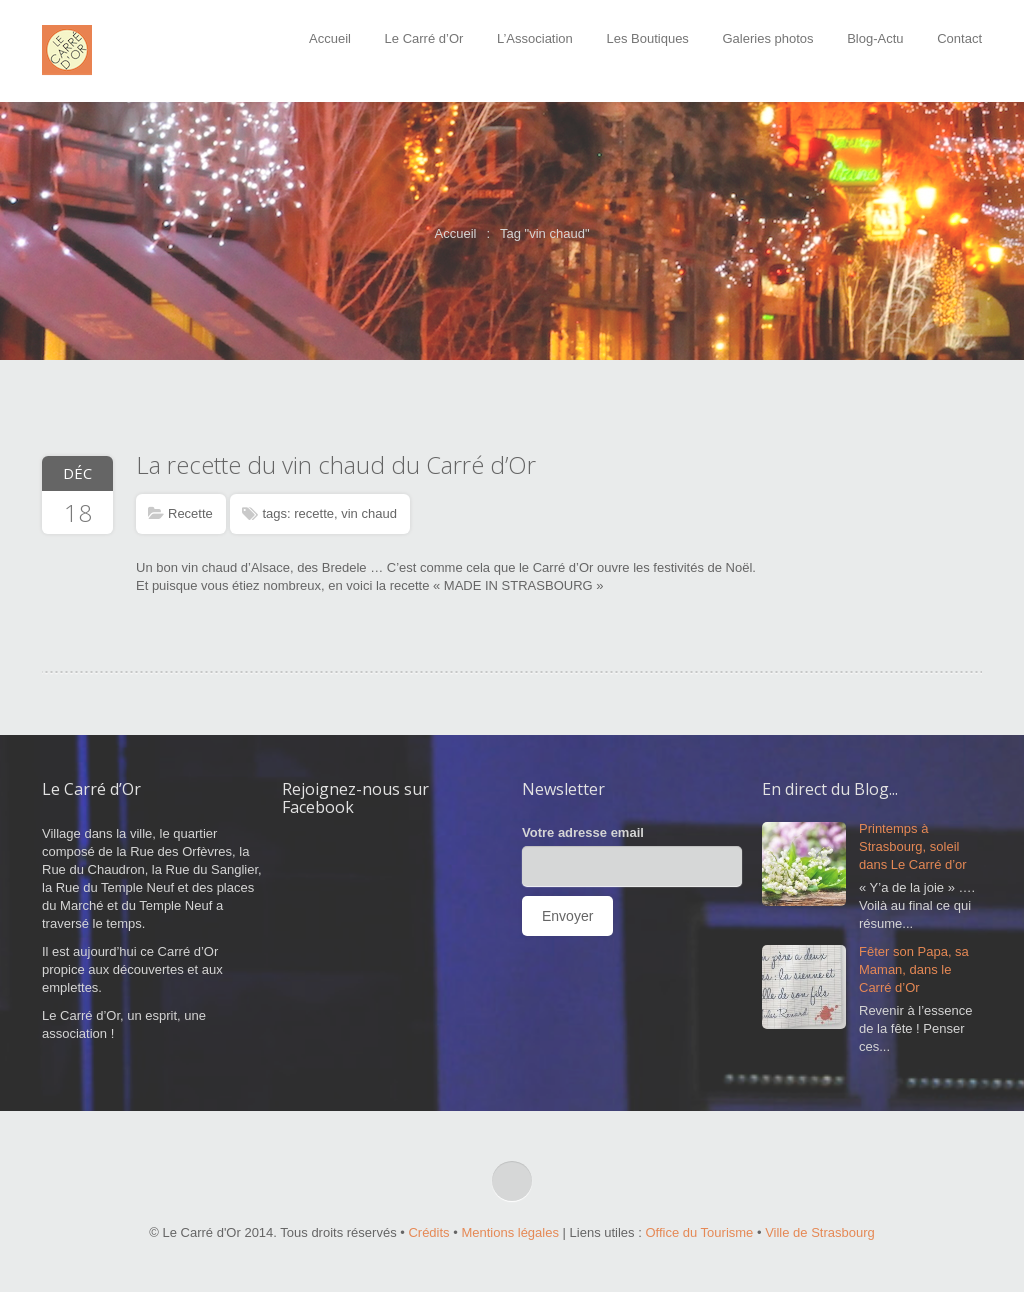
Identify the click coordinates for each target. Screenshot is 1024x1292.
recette (314, 513)
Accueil (330, 38)
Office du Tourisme (699, 1232)
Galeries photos (768, 38)
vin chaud (369, 513)
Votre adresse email (583, 832)
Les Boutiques (647, 38)
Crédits (428, 1232)
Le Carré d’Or (424, 38)
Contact (959, 38)
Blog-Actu (875, 38)
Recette (190, 513)
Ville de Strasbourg (820, 1232)
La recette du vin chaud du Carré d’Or (336, 464)
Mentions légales (510, 1232)
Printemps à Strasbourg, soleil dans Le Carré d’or (913, 846)
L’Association (535, 38)
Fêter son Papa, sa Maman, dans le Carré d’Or (914, 969)
